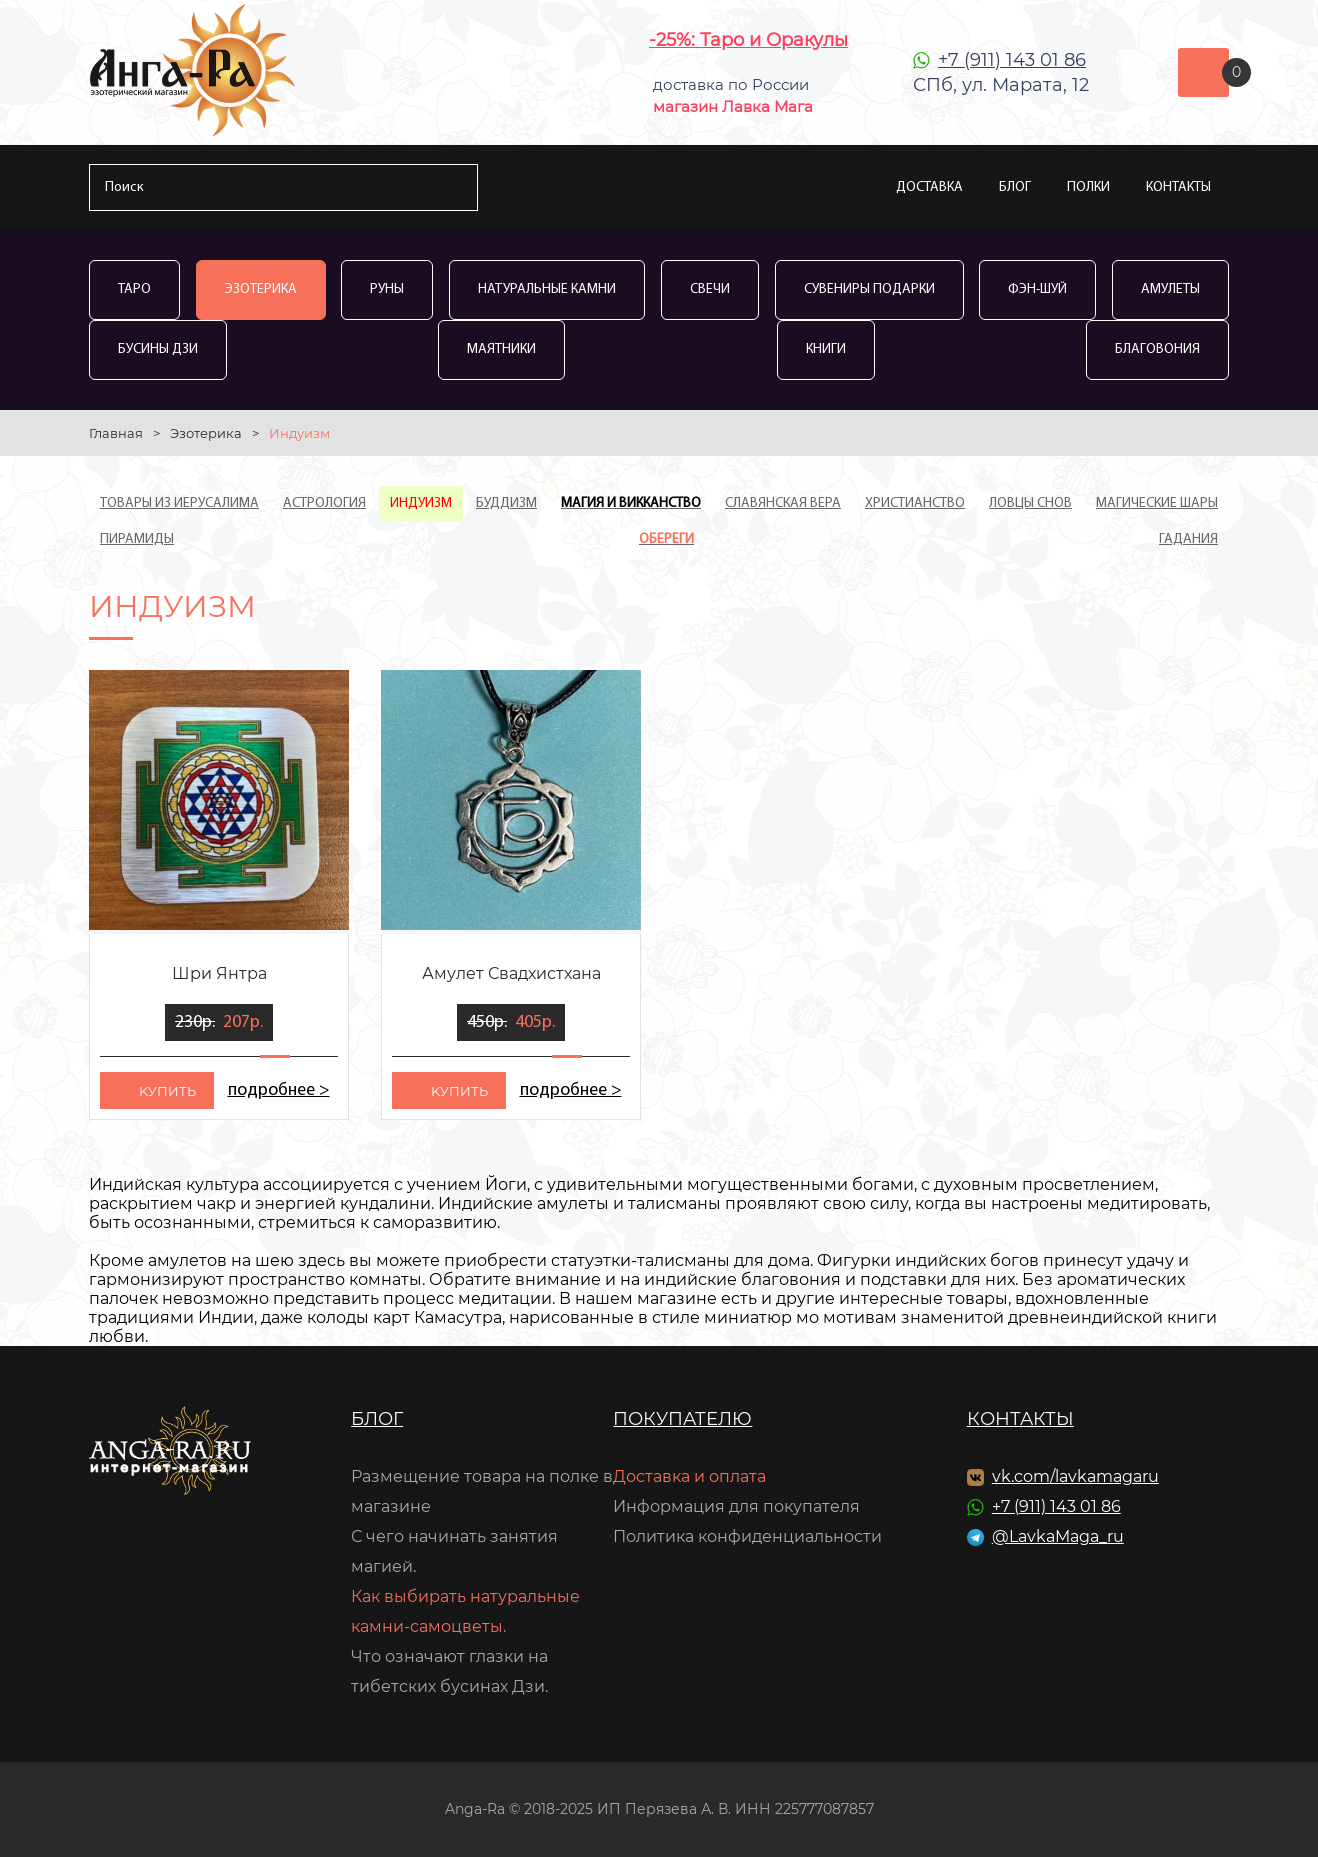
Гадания (1188, 539)
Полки (1088, 187)
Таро (134, 289)
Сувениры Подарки (869, 289)
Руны (387, 289)
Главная (116, 433)
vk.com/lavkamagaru (1075, 1476)
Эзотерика (261, 289)
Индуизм (421, 503)
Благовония (1157, 349)
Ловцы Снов (1030, 503)
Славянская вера (783, 503)
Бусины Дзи (158, 349)
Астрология (324, 503)
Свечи (710, 289)
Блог (1015, 187)
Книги (826, 349)
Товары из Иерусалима (179, 503)
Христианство (915, 503)
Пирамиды (137, 539)
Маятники (501, 349)
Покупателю (682, 1419)
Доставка (929, 187)
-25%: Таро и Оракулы (748, 40)
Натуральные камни (547, 289)
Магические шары (1157, 503)
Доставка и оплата (689, 1476)
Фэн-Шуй (1037, 289)
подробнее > (278, 1090)
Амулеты (1170, 289)
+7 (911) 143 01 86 (1012, 60)
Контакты (1178, 187)
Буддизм (506, 503)
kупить (167, 1091)
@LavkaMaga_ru (1058, 1536)
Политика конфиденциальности (747, 1536)
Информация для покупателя (736, 1506)
